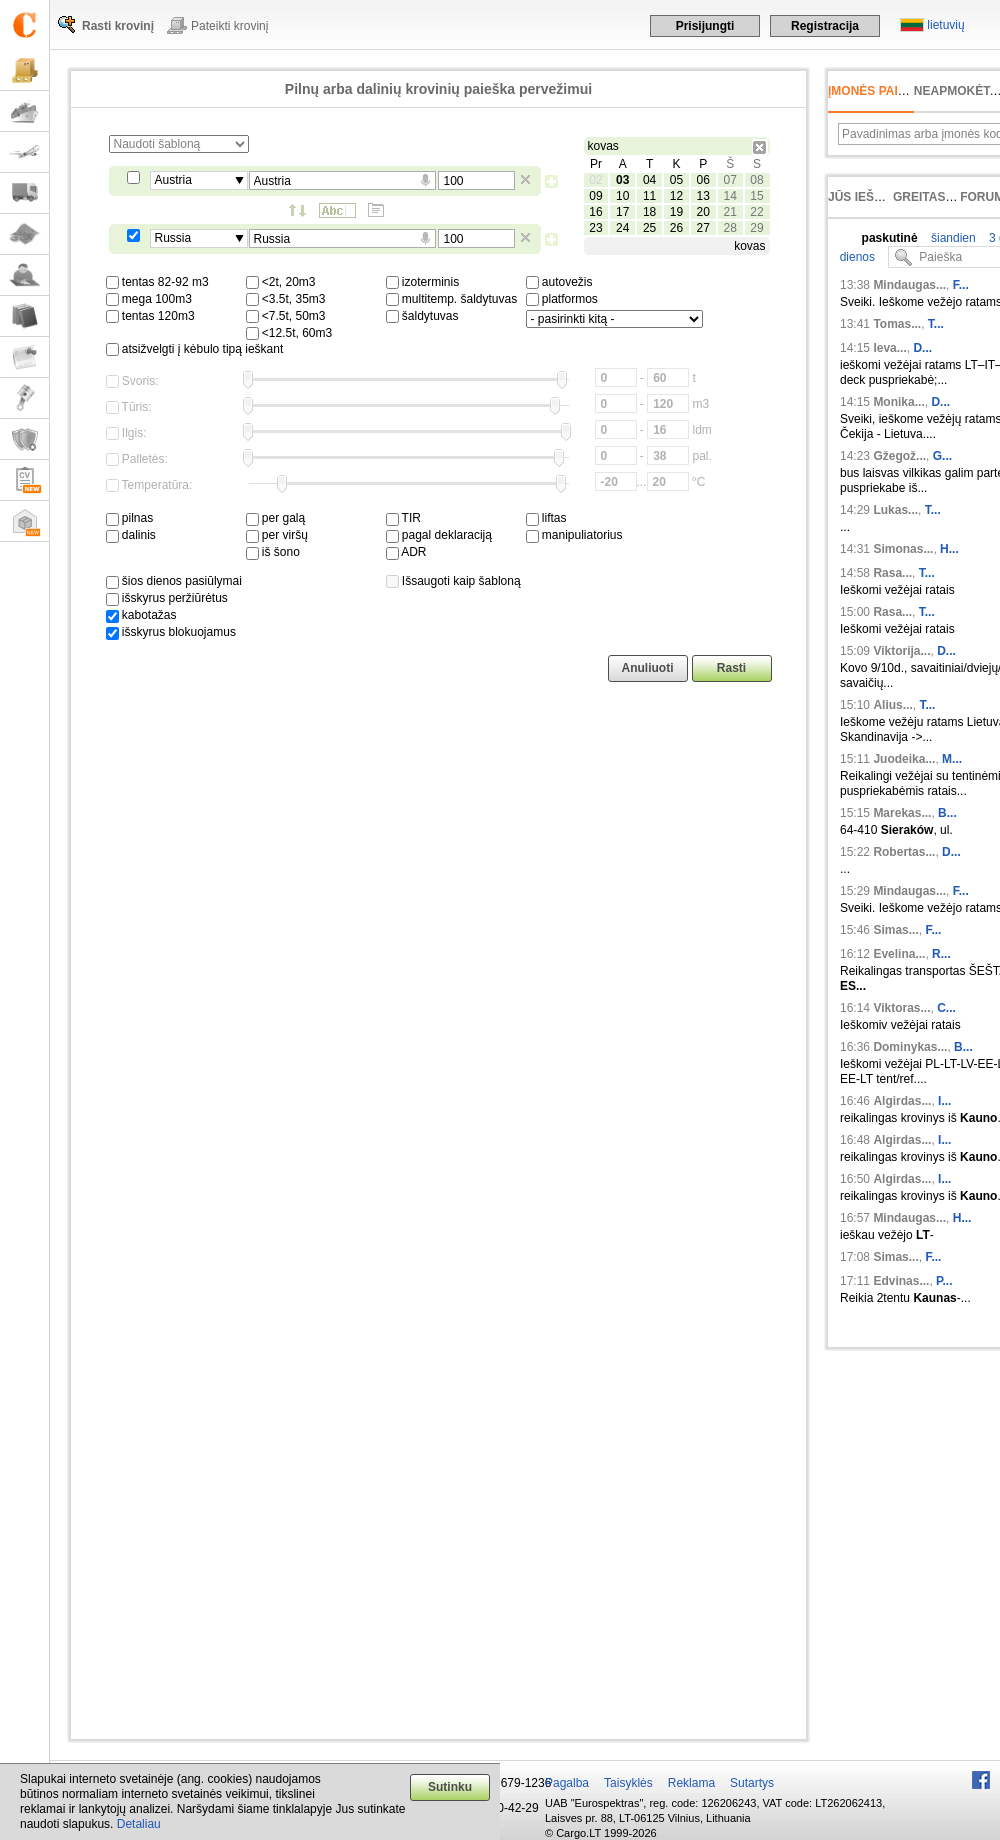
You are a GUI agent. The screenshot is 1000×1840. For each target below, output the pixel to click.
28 (729, 228)
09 (595, 196)
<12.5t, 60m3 (289, 333)
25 (649, 228)
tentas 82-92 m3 (157, 282)
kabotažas (141, 615)
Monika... (898, 402)
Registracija (825, 26)
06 (703, 180)
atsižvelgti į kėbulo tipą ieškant (195, 349)
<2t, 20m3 (281, 282)
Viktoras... (901, 1008)
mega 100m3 (149, 299)
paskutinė (890, 238)
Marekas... (902, 813)
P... (944, 1281)
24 (622, 228)
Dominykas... (910, 1047)
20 (703, 212)
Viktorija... (901, 651)
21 (729, 212)
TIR (403, 518)
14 (729, 196)
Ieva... (889, 348)
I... (944, 1101)
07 (729, 180)
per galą (276, 518)
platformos (562, 299)
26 (676, 228)
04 (649, 180)
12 (676, 196)
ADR (406, 552)
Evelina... (899, 954)
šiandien (952, 238)
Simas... (895, 930)
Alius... (892, 705)
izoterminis (423, 282)
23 (595, 228)
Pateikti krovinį (229, 26)
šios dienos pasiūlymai (174, 581)
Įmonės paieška (879, 91)
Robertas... (904, 852)
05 (676, 180)
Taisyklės (628, 1783)
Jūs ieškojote (875, 197)
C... (946, 1008)
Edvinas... (901, 1281)
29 (756, 228)
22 (756, 212)
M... (952, 759)
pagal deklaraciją (439, 535)
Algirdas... (902, 1101)
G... (942, 456)
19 (676, 212)
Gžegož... (899, 456)
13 (703, 196)
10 (622, 196)
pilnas (130, 518)
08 (756, 180)
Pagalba (567, 1783)
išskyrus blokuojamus (171, 632)
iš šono (273, 552)
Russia (173, 238)
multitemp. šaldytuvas (452, 299)
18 (649, 212)
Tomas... (897, 324)
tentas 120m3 (150, 316)
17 (622, 212)
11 (649, 196)
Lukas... (895, 510)
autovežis (559, 282)
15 (756, 196)
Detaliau (139, 1824)
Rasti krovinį (118, 26)
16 (595, 212)
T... (936, 324)
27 (703, 228)
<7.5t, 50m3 (286, 316)
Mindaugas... (909, 285)
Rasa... (892, 573)
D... (922, 348)
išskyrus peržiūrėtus (167, 598)
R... (941, 954)
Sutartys (752, 1783)
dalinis (131, 535)
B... (947, 813)
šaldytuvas (422, 316)
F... (961, 285)
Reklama (691, 1783)
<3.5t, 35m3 (286, 299)
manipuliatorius (574, 535)
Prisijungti (705, 26)
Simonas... (903, 549)
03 (622, 180)
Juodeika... (904, 759)
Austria (173, 180)
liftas (546, 518)
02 (595, 180)
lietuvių (945, 25)
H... (949, 549)
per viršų (277, 535)
